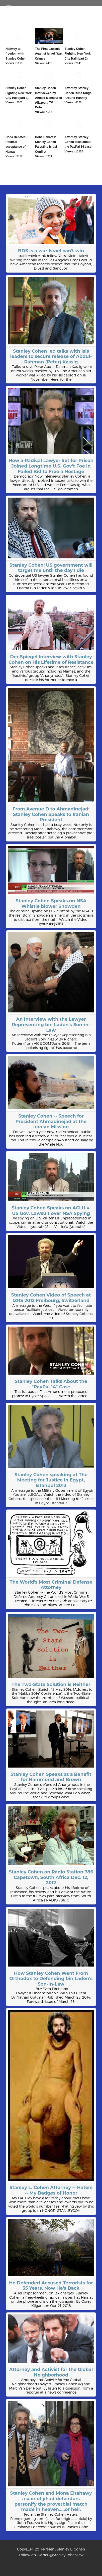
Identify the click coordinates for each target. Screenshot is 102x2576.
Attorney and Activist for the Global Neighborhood (51, 2372)
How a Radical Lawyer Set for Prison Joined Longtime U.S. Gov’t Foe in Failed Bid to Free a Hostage (51, 466)
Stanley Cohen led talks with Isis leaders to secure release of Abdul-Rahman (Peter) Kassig (51, 356)
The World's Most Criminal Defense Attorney (51, 1584)
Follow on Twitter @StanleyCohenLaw (51, 2555)
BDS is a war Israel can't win (51, 251)
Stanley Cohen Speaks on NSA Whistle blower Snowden (51, 903)
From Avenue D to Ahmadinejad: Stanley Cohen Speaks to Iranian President (51, 814)
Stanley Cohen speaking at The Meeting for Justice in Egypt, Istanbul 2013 (51, 1480)
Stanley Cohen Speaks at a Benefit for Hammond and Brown (51, 1777)
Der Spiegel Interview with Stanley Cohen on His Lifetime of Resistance (51, 659)
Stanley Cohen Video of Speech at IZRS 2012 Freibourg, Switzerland (51, 1297)
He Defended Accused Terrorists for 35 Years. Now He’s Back (51, 2285)
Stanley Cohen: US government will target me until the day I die (51, 567)
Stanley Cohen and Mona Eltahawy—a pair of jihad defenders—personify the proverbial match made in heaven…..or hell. (51, 2501)
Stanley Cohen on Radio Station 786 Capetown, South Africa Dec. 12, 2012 (51, 1877)
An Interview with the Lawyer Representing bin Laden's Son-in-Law (51, 1024)
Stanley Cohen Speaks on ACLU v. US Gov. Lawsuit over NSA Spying (51, 1210)
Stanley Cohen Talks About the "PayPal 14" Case (51, 1384)
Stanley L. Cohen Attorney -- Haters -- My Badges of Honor (51, 2190)
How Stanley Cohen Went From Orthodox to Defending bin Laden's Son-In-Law (51, 1979)
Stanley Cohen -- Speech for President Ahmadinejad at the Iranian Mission (51, 1121)
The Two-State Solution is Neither (51, 1684)
